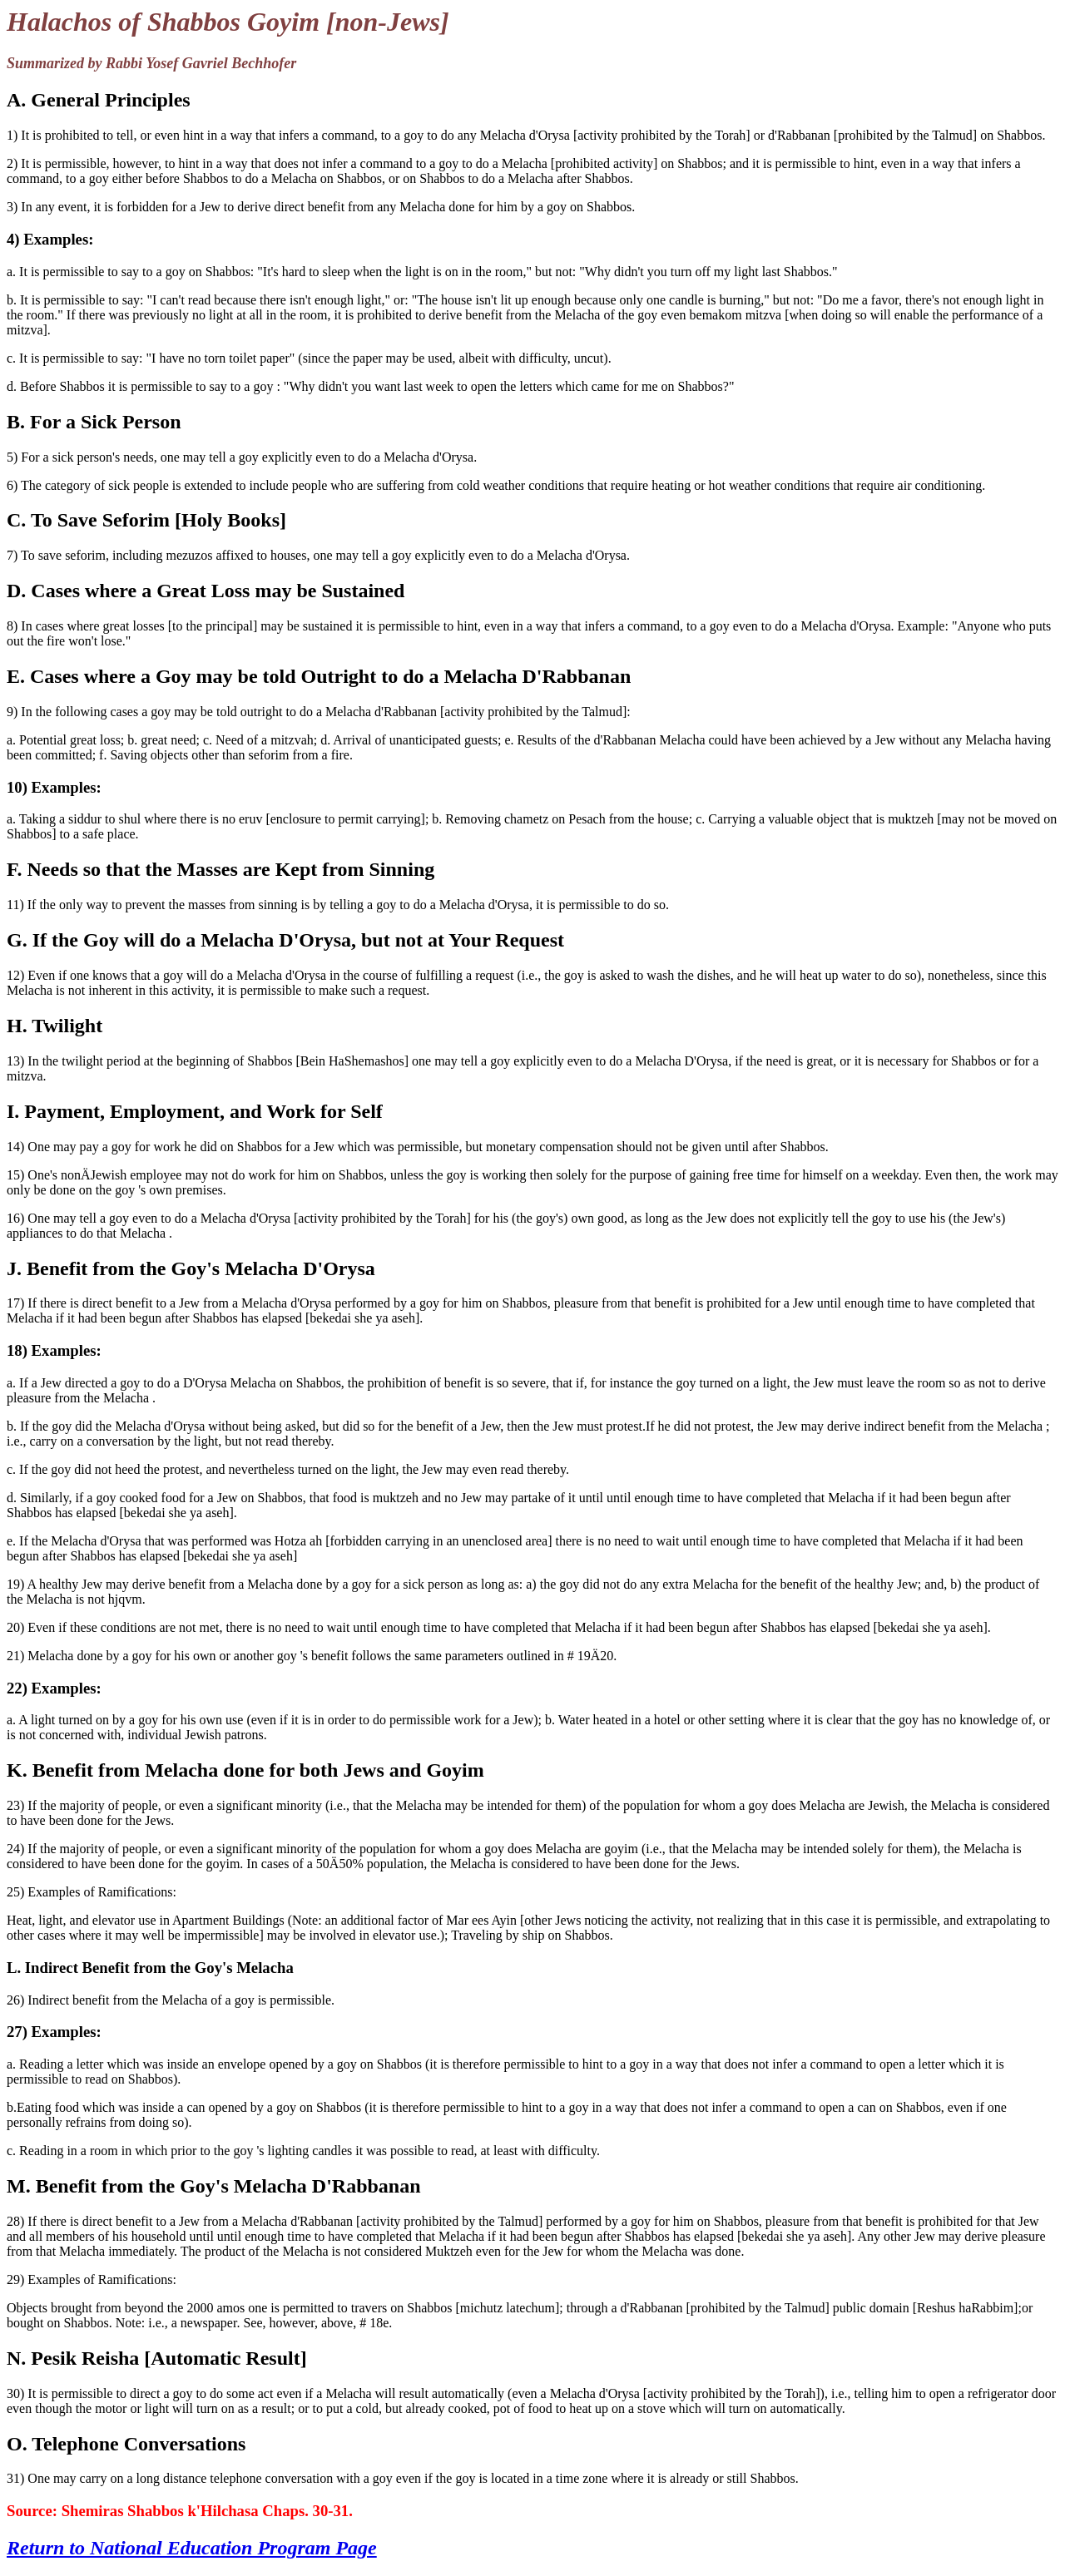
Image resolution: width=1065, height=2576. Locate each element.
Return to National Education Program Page (192, 2548)
